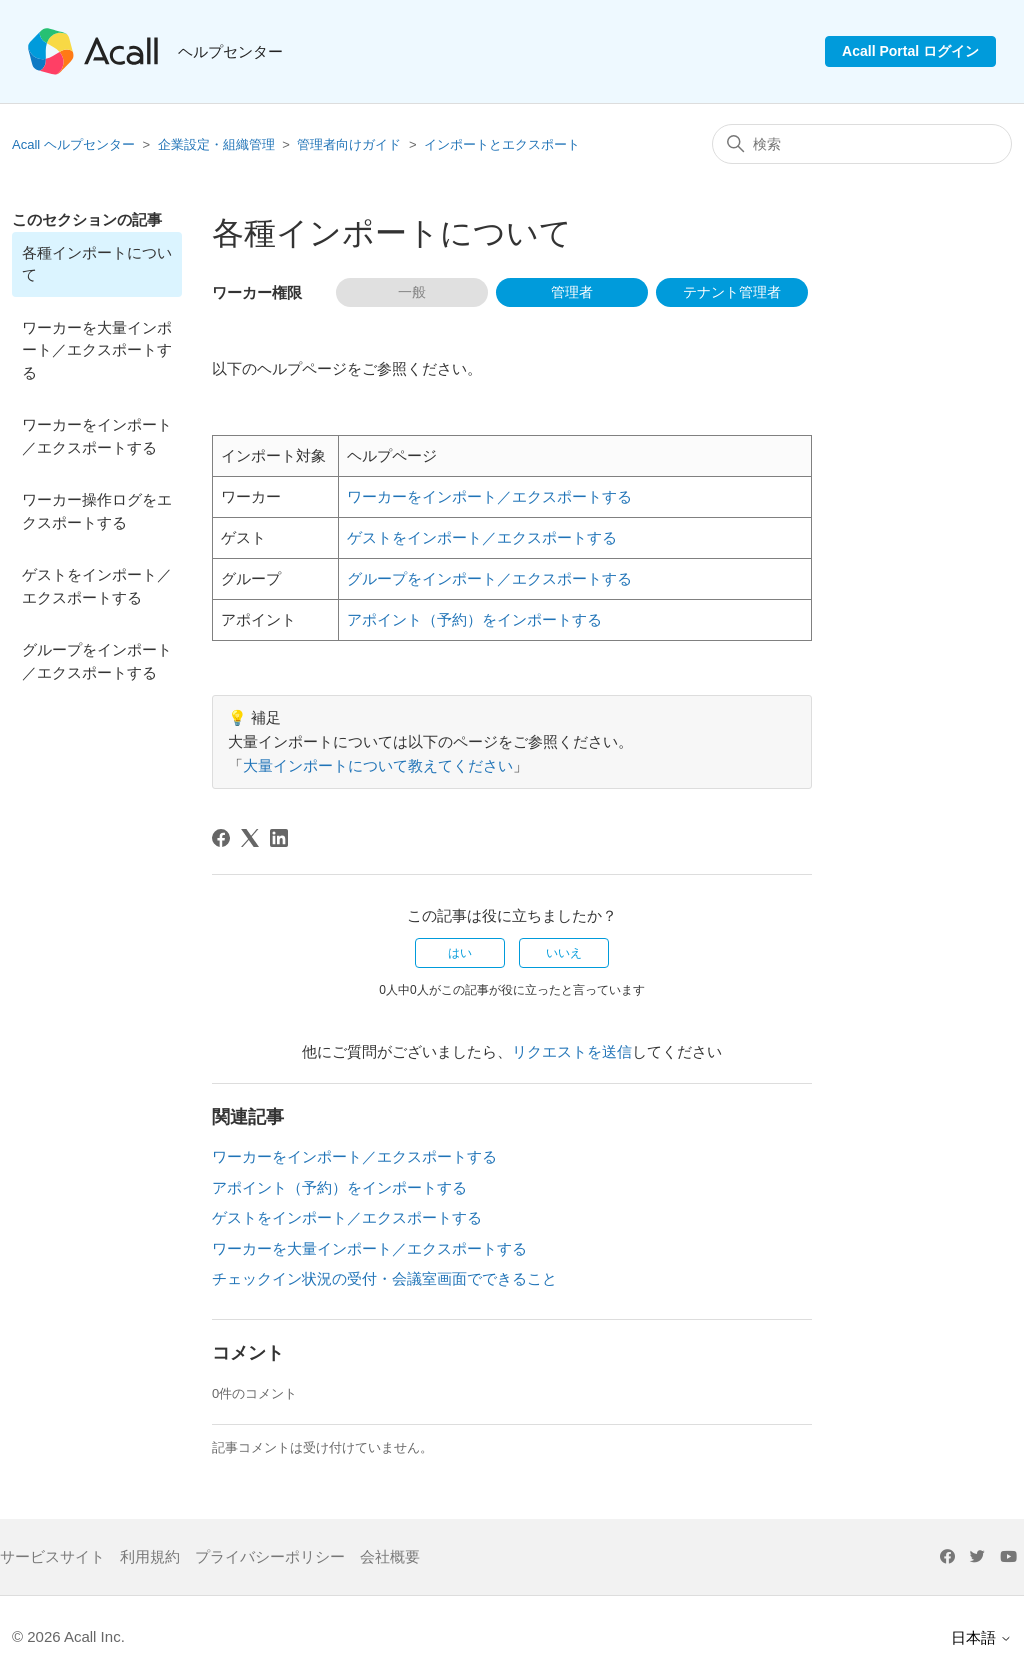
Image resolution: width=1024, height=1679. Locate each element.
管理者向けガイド (349, 144)
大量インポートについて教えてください (378, 765)
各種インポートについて (97, 264)
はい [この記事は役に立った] (460, 953)
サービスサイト (52, 1556)
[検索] (862, 144)
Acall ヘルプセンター (75, 144)
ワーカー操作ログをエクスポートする (97, 511)
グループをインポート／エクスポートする (97, 661)
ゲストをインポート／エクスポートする (97, 586)
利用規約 (150, 1556)
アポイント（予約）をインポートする (474, 619)
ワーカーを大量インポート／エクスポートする (97, 350)
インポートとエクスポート (502, 144)
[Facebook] (221, 838)
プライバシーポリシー (270, 1556)
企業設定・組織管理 (216, 144)
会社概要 (390, 1556)
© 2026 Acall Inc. (68, 1636)
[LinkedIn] (279, 838)
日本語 (981, 1637)
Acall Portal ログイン (910, 51)
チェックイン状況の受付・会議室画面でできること (384, 1278)
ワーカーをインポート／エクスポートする (97, 436)
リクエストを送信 (572, 1051)
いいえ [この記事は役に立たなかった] (564, 953)
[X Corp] (250, 838)
